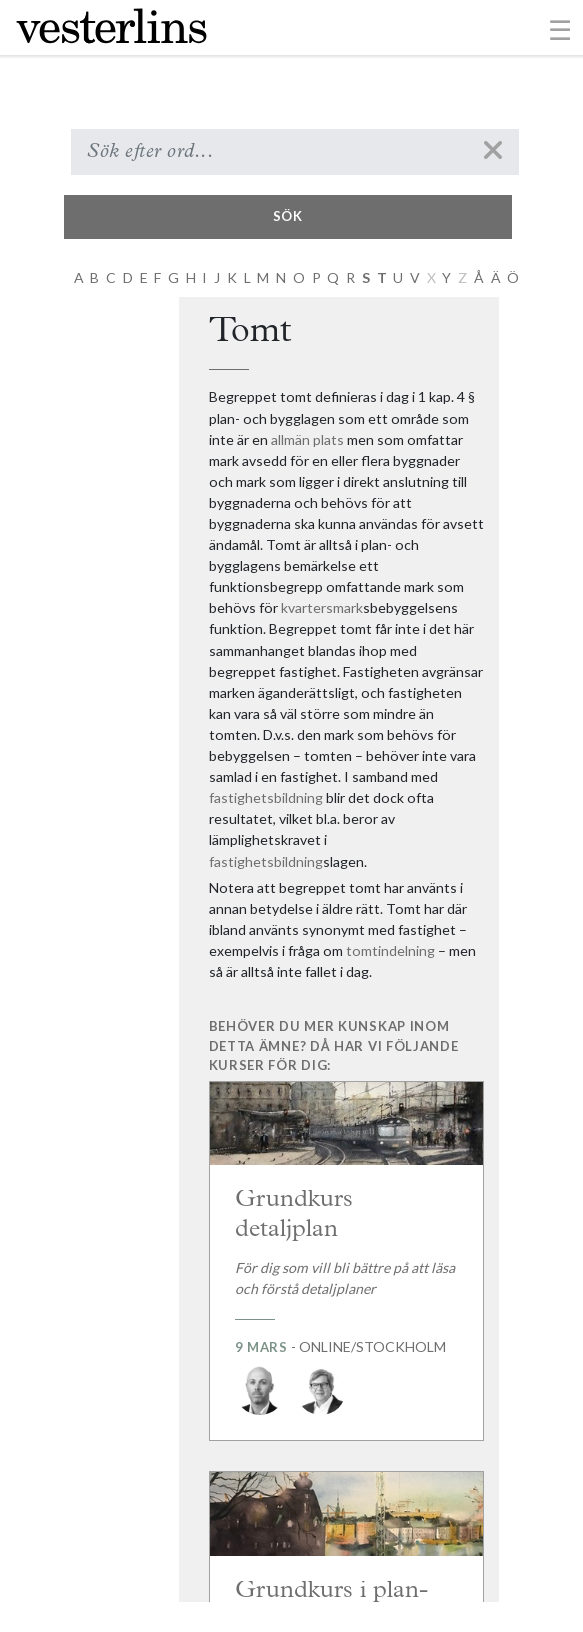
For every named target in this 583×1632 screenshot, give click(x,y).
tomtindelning (390, 950)
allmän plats (307, 439)
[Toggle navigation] (560, 29)
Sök (288, 216)
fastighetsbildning (266, 797)
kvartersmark (322, 607)
